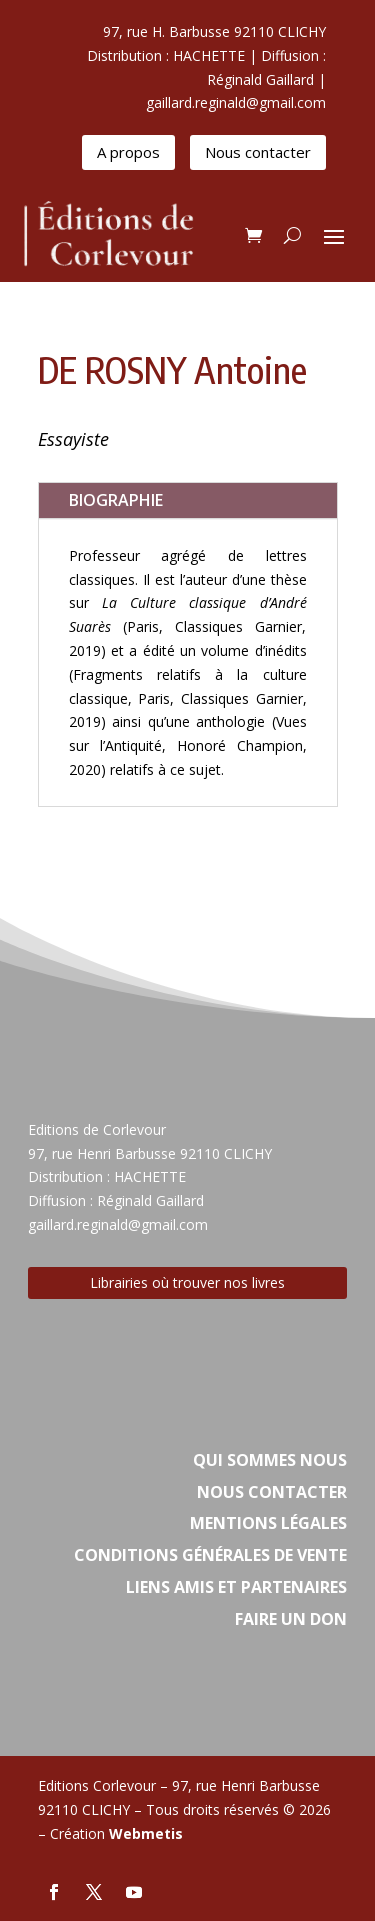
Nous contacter (258, 152)
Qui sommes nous (270, 1460)
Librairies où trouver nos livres (187, 1282)
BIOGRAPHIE (116, 500)
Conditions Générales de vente (210, 1555)
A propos (128, 152)
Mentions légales (268, 1523)
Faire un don (291, 1619)
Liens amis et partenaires (236, 1587)
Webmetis (146, 1833)
